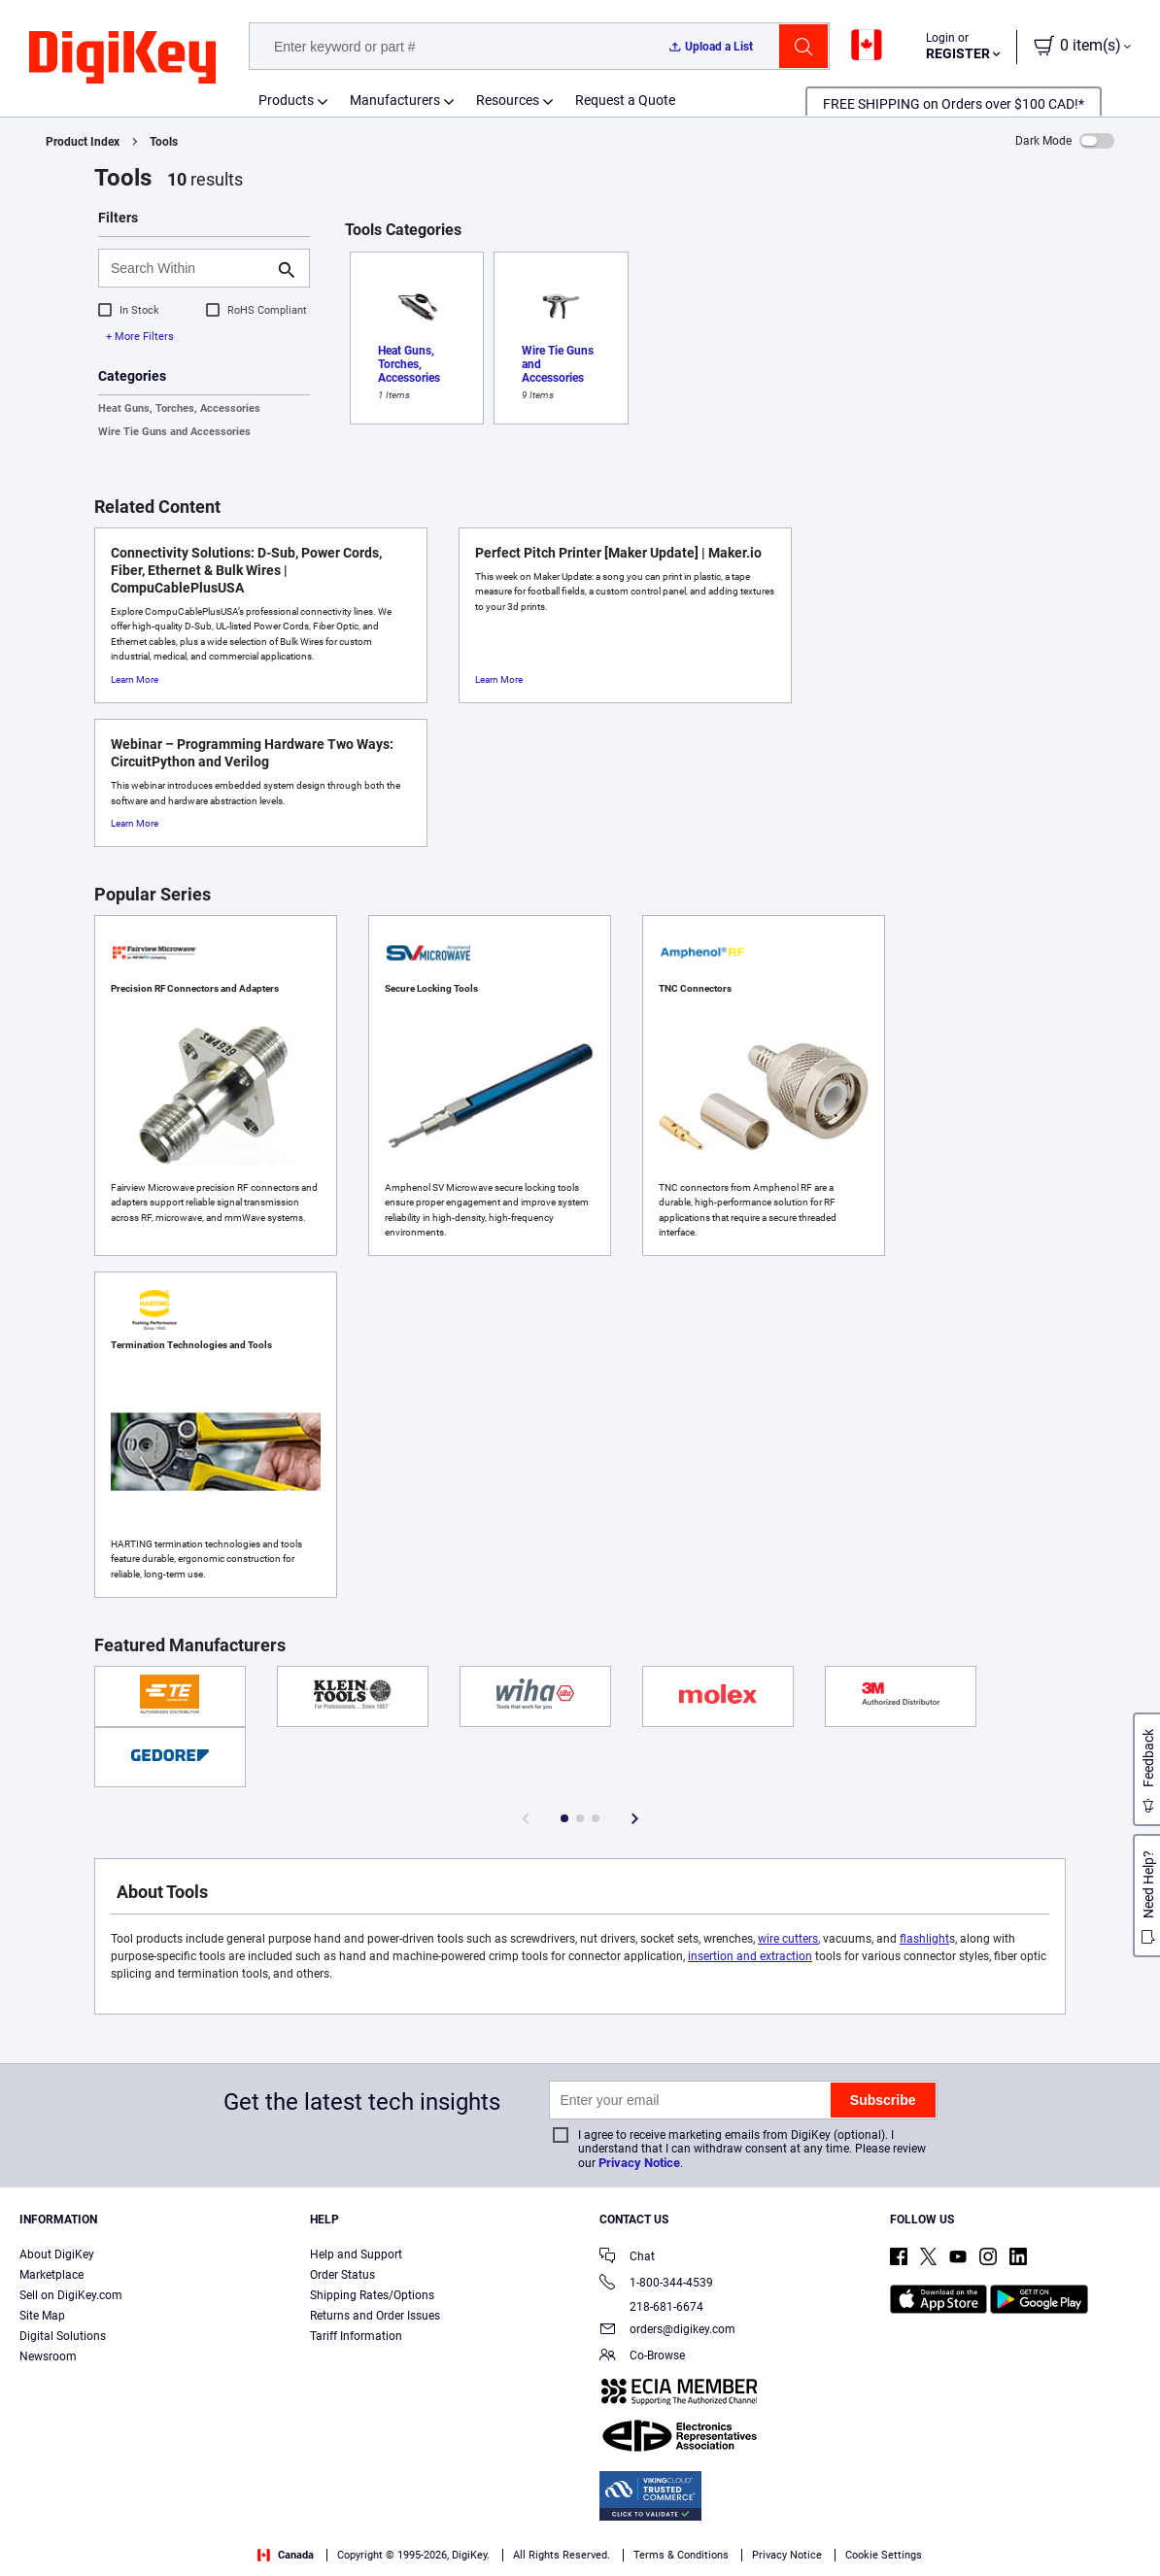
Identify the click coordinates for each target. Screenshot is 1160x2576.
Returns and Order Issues (375, 2315)
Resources (507, 100)
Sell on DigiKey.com (70, 2295)
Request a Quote (625, 100)
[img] (122, 58)
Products (286, 100)
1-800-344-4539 (656, 2284)
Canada (285, 2555)
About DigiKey (56, 2254)
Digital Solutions (62, 2336)
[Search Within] (188, 268)
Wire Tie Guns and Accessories (174, 431)
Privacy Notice (639, 2162)
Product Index (82, 142)
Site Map (42, 2315)
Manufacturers (395, 100)
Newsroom (48, 2356)
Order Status (342, 2275)
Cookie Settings (883, 2555)
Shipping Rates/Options (372, 2295)
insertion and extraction (750, 1956)
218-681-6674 (651, 2307)
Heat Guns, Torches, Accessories (179, 408)
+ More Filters (140, 336)
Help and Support (356, 2254)
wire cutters (788, 1939)
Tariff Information (356, 2336)
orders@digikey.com (667, 2331)
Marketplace (51, 2275)
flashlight (924, 1939)
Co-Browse (642, 2357)
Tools (164, 142)
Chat (627, 2258)
